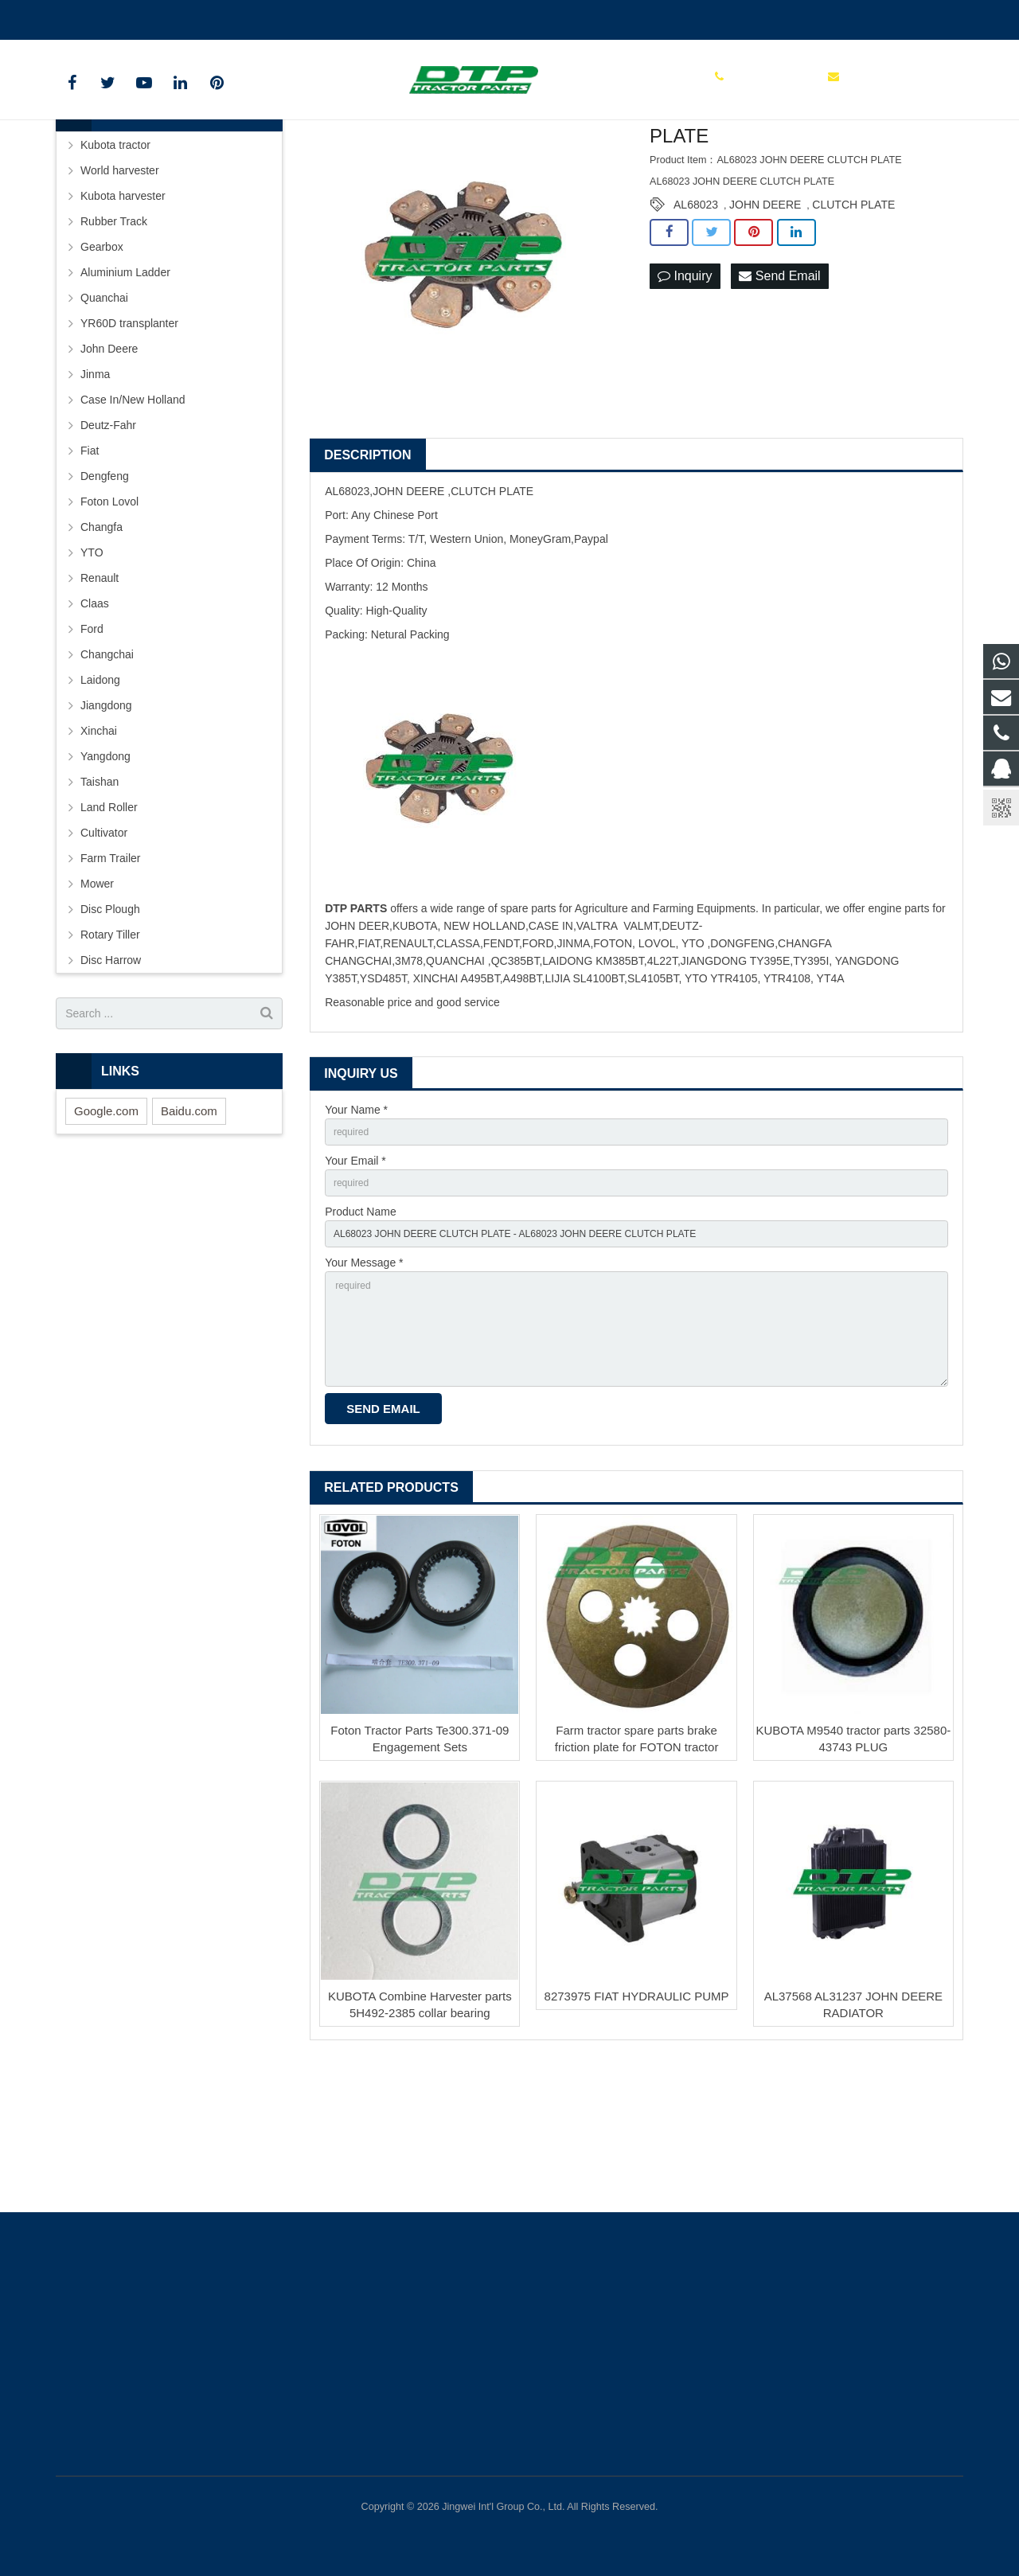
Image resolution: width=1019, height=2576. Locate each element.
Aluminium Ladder (125, 386)
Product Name (360, 1333)
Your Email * (355, 1278)
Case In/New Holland (132, 513)
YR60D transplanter (129, 437)
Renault (99, 691)
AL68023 (695, 318)
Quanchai (104, 411)
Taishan (99, 895)
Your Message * (364, 1389)
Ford (91, 742)
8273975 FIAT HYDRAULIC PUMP (637, 2140)
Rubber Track (113, 335)
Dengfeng (104, 590)
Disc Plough (110, 1023)
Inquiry (685, 389)
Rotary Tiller (110, 1048)
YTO (91, 666)
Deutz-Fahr (108, 539)
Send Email (779, 389)
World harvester (119, 284)
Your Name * (356, 1223)
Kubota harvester (123, 309)
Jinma (95, 488)
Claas (94, 717)
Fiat (89, 564)
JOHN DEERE (765, 318)
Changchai (107, 768)
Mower (97, 997)
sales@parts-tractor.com (243, 16)
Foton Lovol (109, 615)
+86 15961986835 (113, 16)
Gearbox (101, 360)
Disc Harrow (110, 1073)
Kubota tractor (115, 258)
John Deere (109, 462)
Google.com (106, 1224)
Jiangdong (106, 819)
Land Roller (109, 921)
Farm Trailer (110, 972)
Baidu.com (189, 1224)
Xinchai (98, 844)
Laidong (100, 793)
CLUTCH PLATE (853, 318)
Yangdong (105, 870)
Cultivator (103, 946)
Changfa (101, 640)
